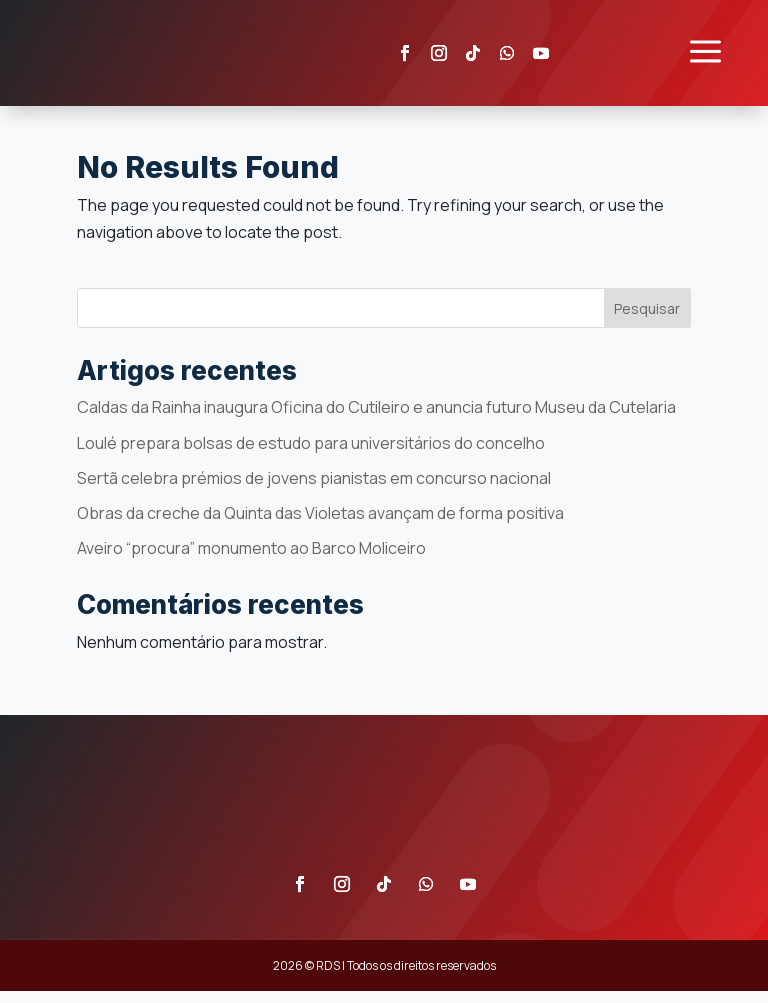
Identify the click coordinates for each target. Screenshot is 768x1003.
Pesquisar (647, 320)
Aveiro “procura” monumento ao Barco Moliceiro (251, 560)
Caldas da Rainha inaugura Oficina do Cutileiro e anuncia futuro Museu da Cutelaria (376, 420)
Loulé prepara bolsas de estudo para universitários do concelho (311, 455)
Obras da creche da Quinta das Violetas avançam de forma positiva (320, 525)
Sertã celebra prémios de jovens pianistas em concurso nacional (314, 490)
